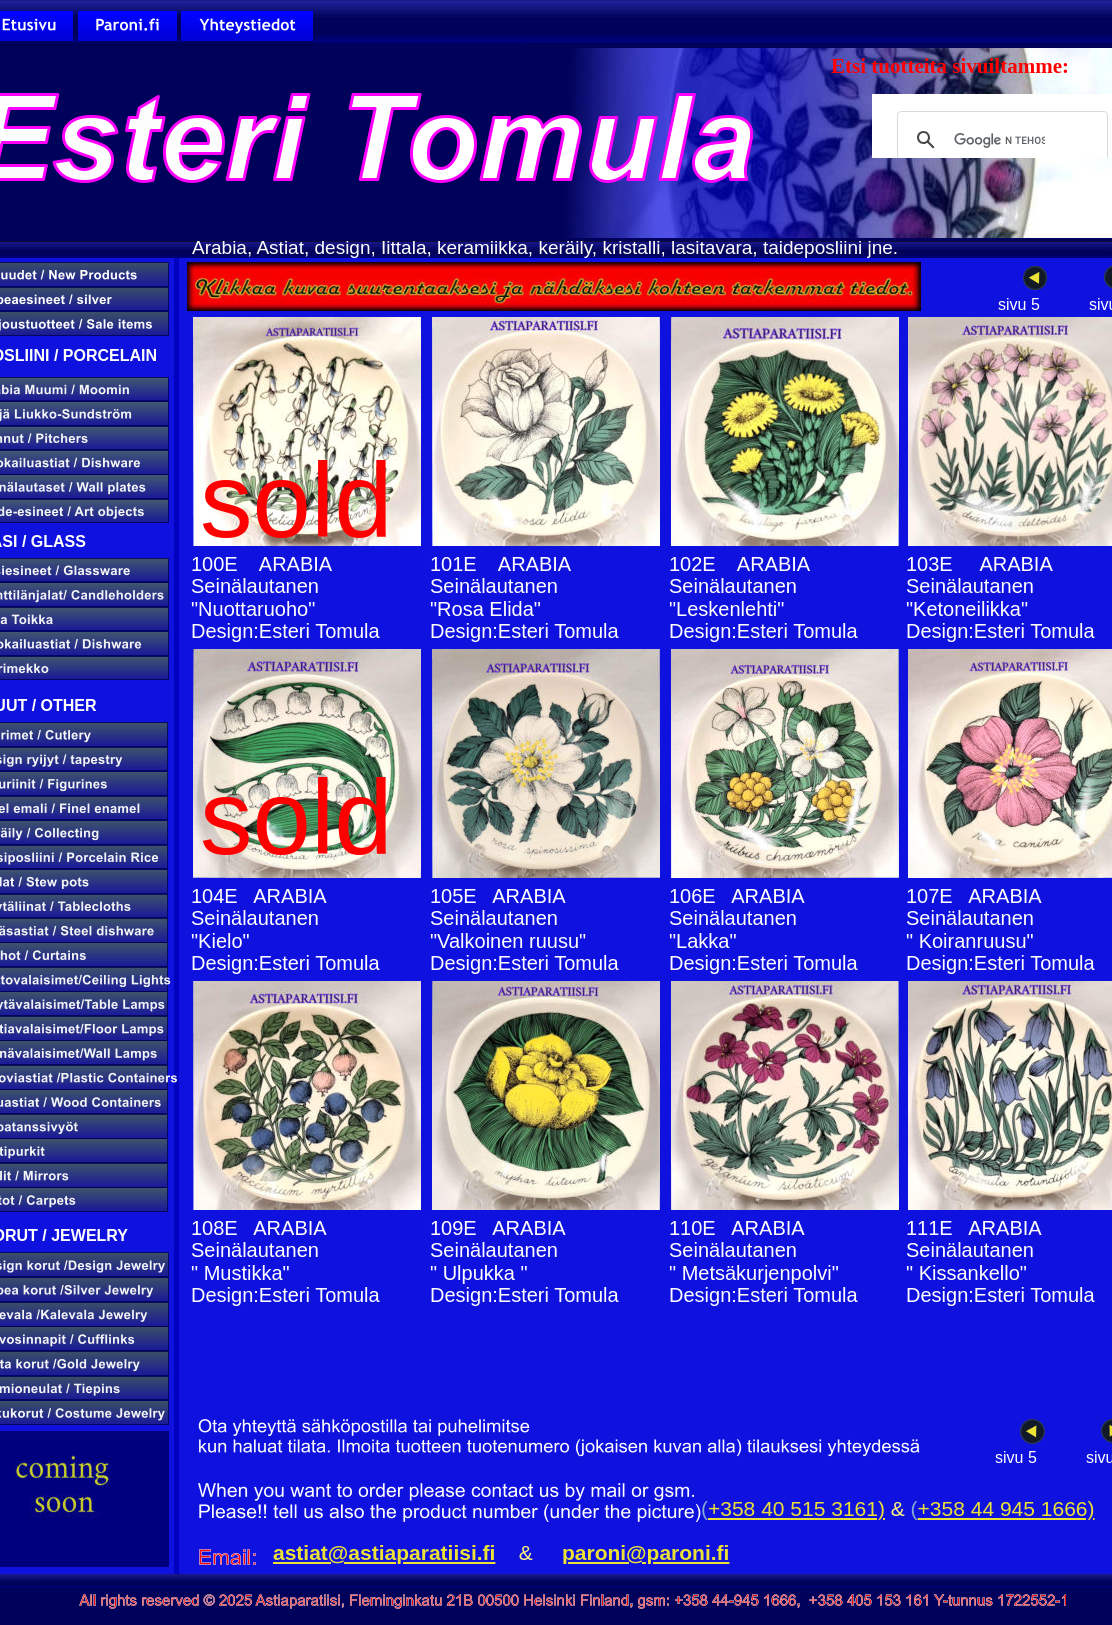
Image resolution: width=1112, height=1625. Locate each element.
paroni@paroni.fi (645, 1552)
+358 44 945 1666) (1006, 1508)
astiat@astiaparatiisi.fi (384, 1552)
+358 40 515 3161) (796, 1508)
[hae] (999, 140)
